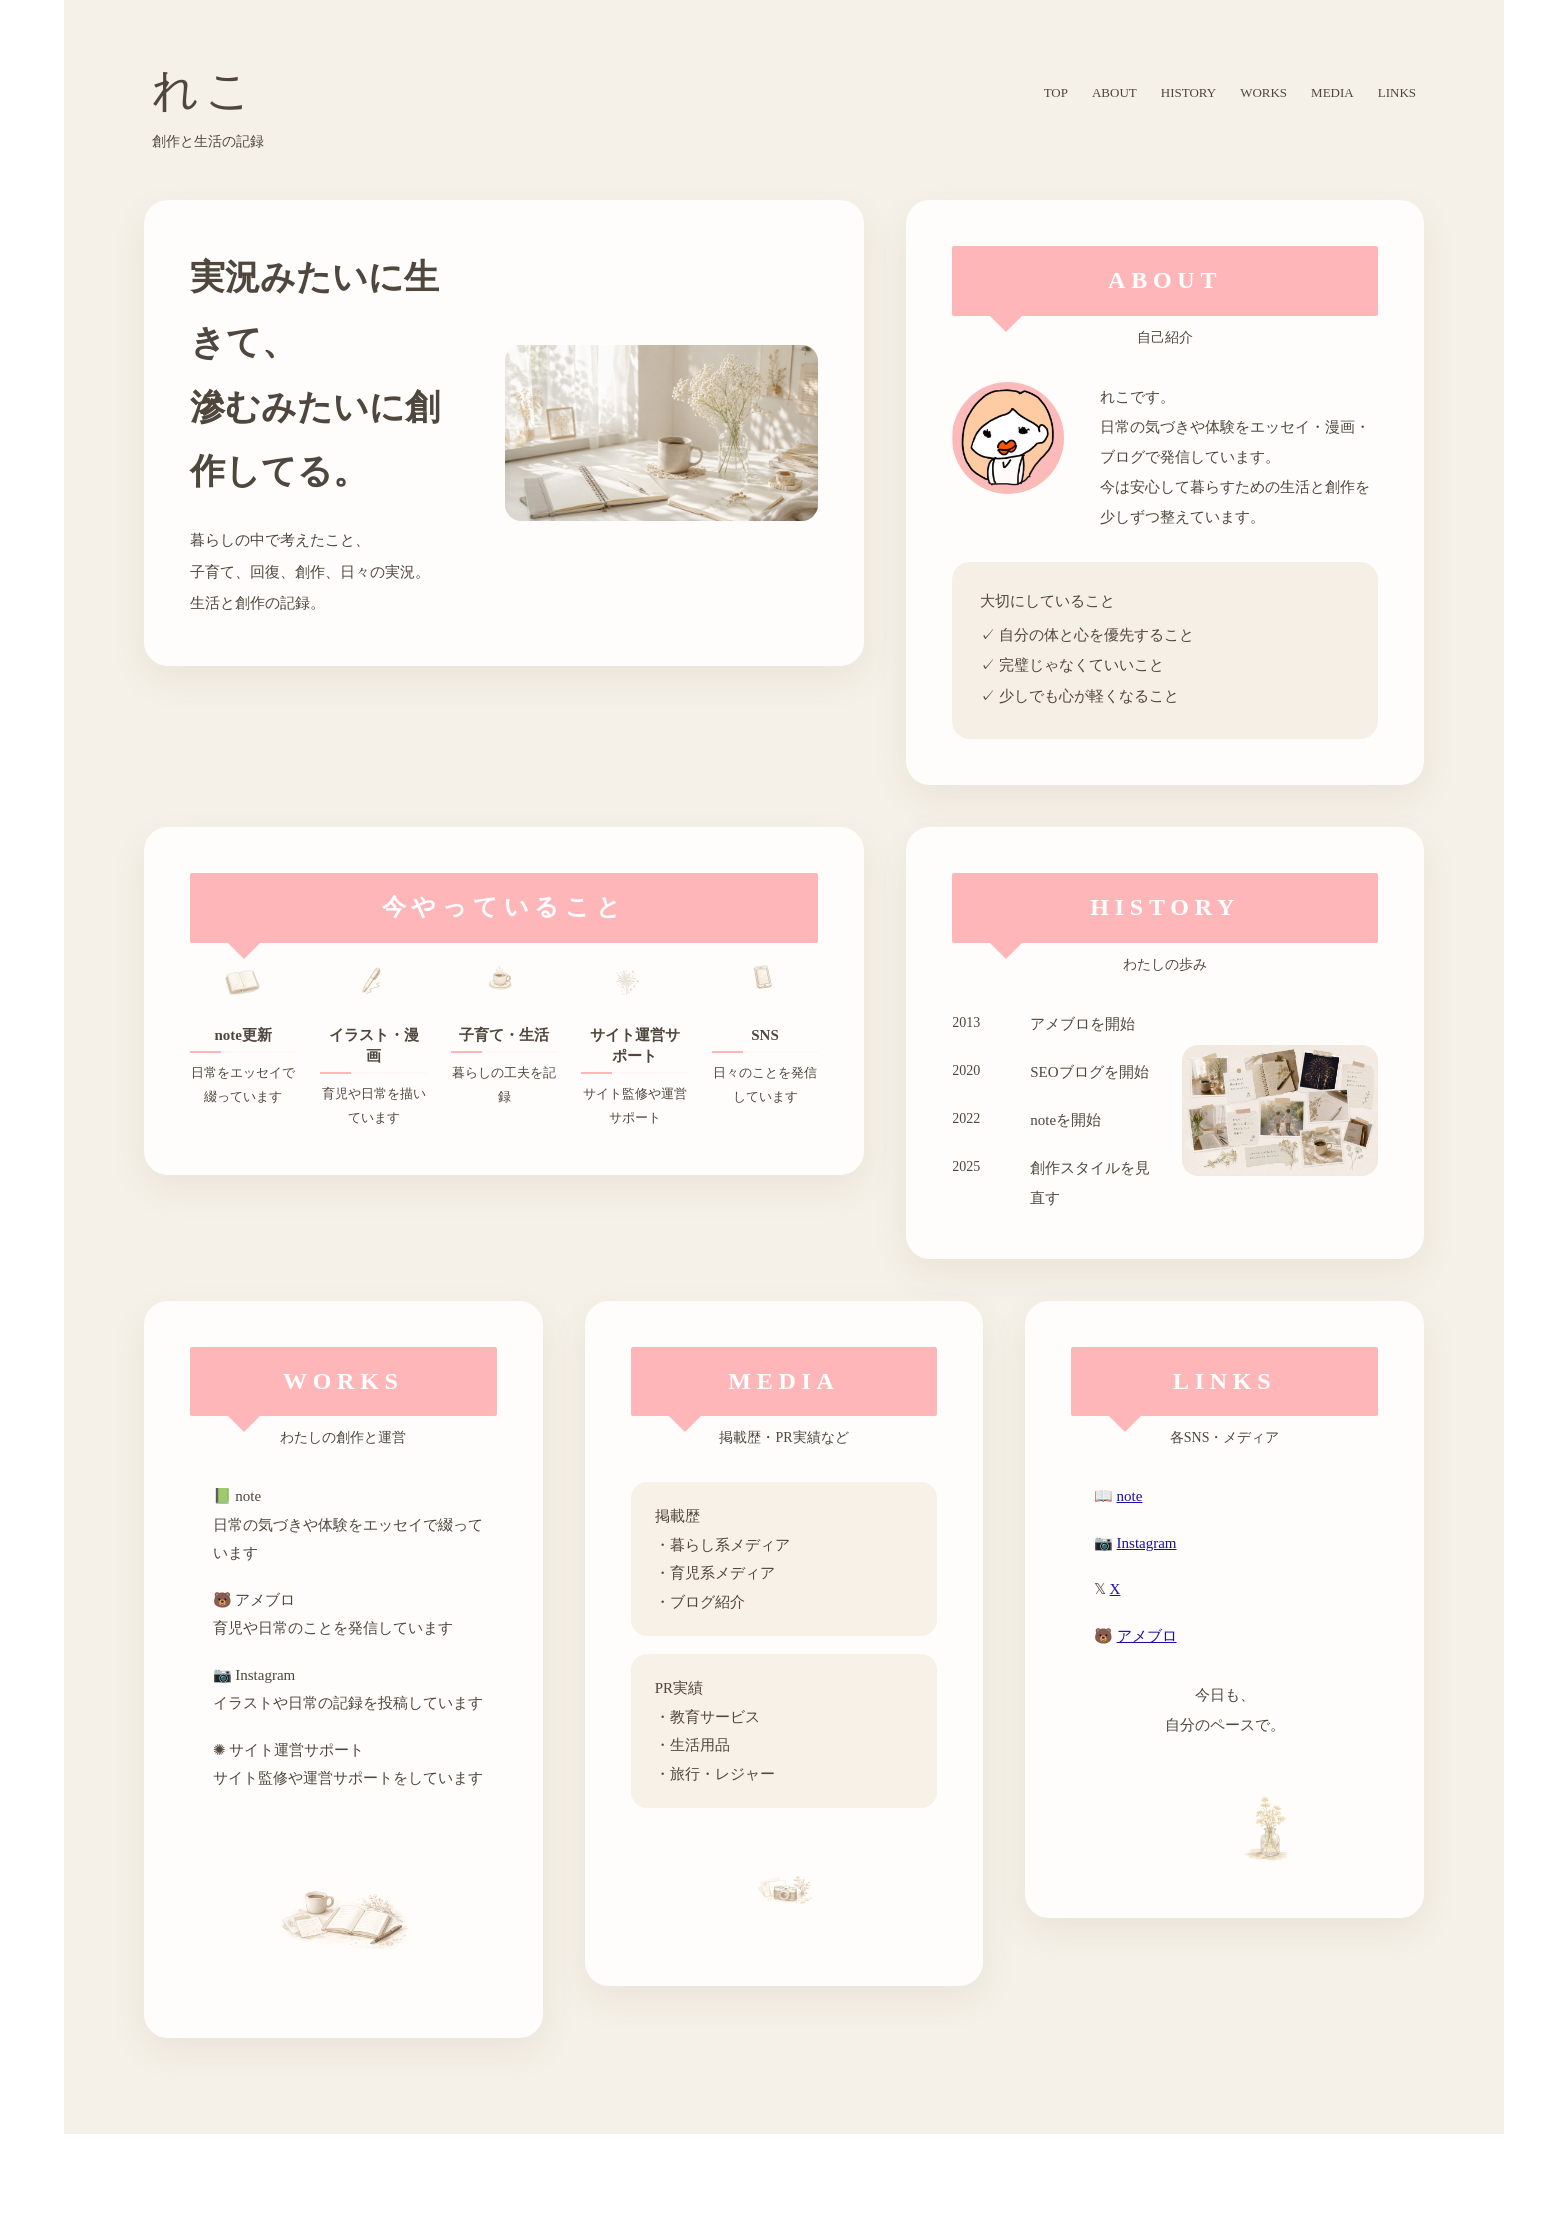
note (1130, 1496)
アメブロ (1147, 1636)
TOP (1056, 92)
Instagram (1147, 1543)
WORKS (1263, 92)
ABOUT (1114, 92)
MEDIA (1332, 92)
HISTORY (1188, 92)
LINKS (1397, 92)
